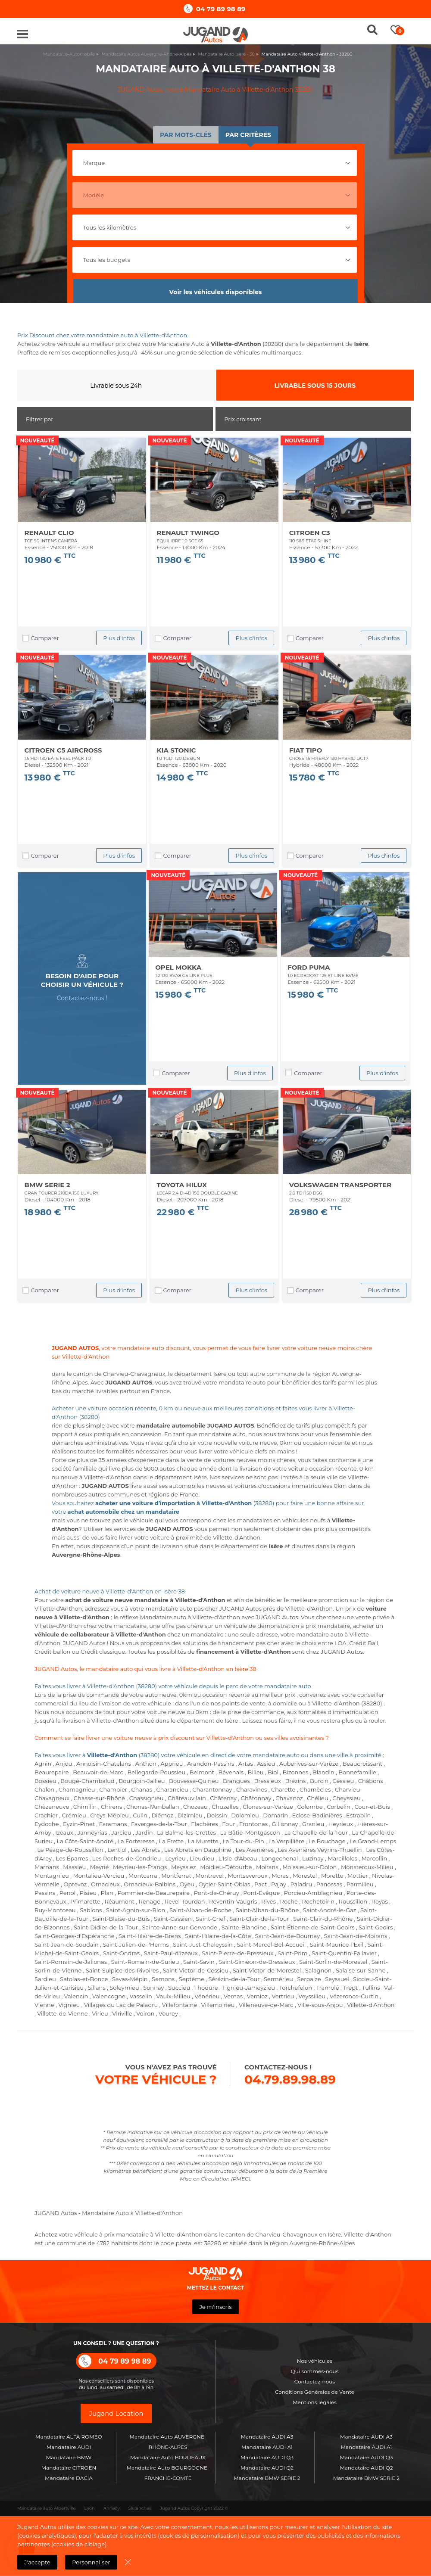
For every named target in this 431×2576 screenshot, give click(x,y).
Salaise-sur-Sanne (361, 1970)
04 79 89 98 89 (221, 9)
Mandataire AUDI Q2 (267, 2467)
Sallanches (139, 2508)
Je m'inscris (215, 2306)
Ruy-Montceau (55, 1910)
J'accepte (37, 2562)
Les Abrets (145, 1849)
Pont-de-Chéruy (216, 1892)
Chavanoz (289, 1798)
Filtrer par (39, 419)
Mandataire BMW (69, 2457)
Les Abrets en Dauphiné (197, 1849)
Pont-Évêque (261, 1892)
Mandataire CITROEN (68, 2467)
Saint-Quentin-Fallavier (344, 1953)
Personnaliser (91, 2562)
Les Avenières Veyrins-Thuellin (320, 1849)
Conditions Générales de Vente (314, 2392)
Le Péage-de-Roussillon (70, 1849)
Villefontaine (179, 2004)
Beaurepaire (51, 1772)
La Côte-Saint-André (85, 1841)
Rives (268, 1901)
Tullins (371, 1987)
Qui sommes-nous (315, 2371)
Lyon (89, 2508)
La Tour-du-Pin (243, 1841)
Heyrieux (340, 1823)
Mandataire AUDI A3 (267, 2436)
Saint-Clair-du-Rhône (323, 1918)
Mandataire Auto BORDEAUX (168, 2457)
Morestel (305, 1875)
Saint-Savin (199, 1961)
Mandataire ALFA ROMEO (68, 2436)
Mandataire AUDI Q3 (267, 2457)
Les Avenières (255, 1849)
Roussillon (353, 1901)
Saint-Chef (210, 1918)
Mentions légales (315, 2402)
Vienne (44, 2004)
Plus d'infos (119, 638)
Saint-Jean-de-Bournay (287, 1935)
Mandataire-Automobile (69, 54)
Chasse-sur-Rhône (99, 1798)
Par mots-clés (186, 135)
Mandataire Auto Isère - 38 (226, 54)
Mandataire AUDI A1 (267, 2447)
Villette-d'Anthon (370, 2004)
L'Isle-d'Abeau (238, 1858)
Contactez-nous (314, 2381)
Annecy (111, 2508)
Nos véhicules (314, 2361)
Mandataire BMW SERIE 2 (267, 2478)
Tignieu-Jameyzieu (248, 1987)
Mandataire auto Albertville (46, 2508)
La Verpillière (286, 1841)
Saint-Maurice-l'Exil (336, 1944)
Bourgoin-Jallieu (142, 1780)
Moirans (267, 1867)
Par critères (248, 135)
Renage (149, 1901)
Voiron (145, 2013)
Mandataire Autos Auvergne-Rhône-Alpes (146, 54)
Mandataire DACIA (69, 2478)
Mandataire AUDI (69, 2447)
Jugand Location (116, 2413)
